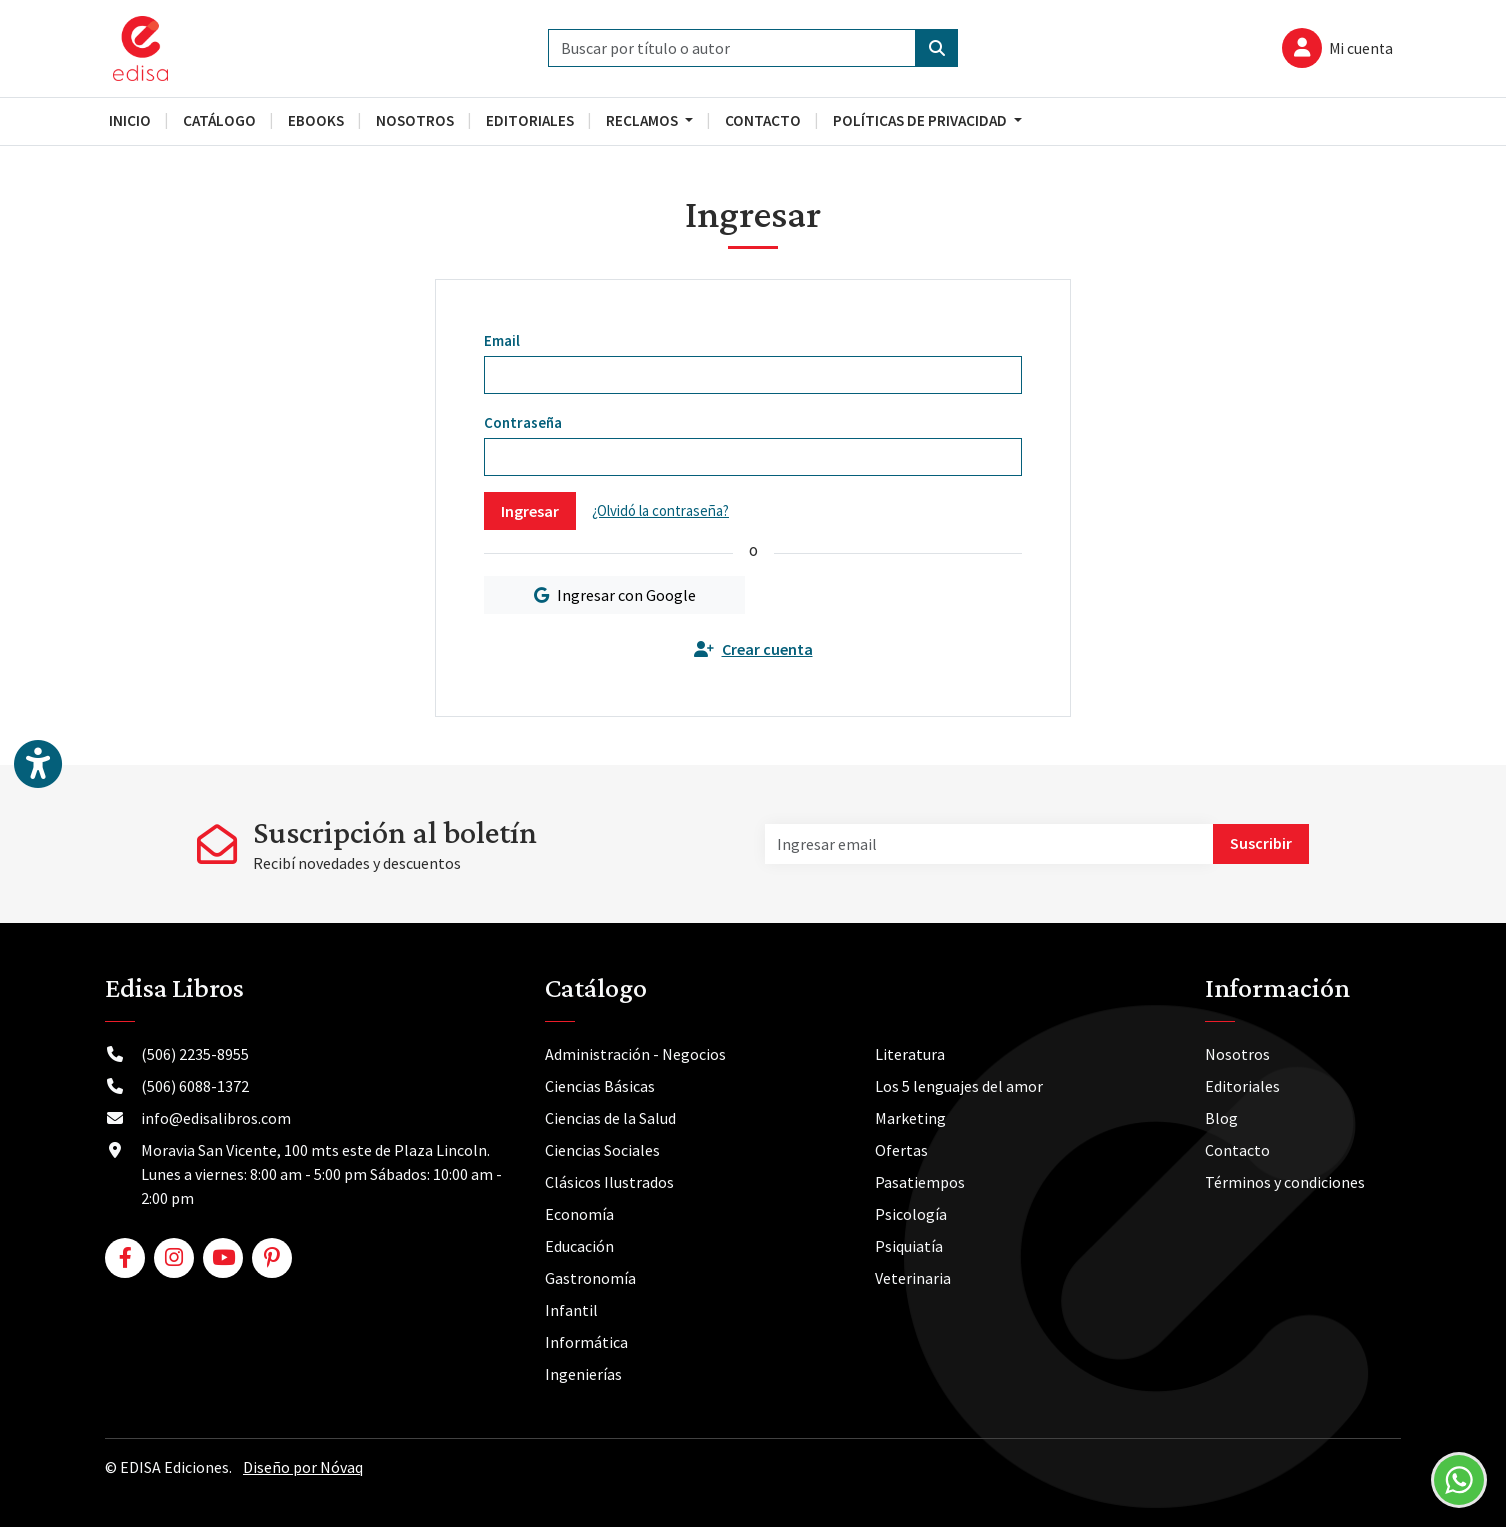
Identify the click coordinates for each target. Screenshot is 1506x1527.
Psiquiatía (909, 1246)
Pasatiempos (920, 1182)
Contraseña (523, 422)
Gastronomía (590, 1278)
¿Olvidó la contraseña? (660, 510)
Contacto (1237, 1150)
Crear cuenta (753, 649)
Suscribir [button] (1261, 843)
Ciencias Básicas (600, 1086)
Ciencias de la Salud (610, 1118)
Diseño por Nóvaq (303, 1467)
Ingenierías (583, 1374)
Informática (586, 1342)
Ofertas (901, 1150)
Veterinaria (913, 1278)
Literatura (910, 1054)
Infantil (571, 1310)
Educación (579, 1246)
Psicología (911, 1214)
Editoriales (1242, 1086)
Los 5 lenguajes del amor (959, 1086)
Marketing (910, 1118)
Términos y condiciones (1285, 1182)
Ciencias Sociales (602, 1150)
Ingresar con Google (615, 595)
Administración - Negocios (635, 1054)
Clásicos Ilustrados (609, 1182)
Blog (1221, 1118)
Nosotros (1237, 1054)
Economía (579, 1214)
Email (502, 340)
